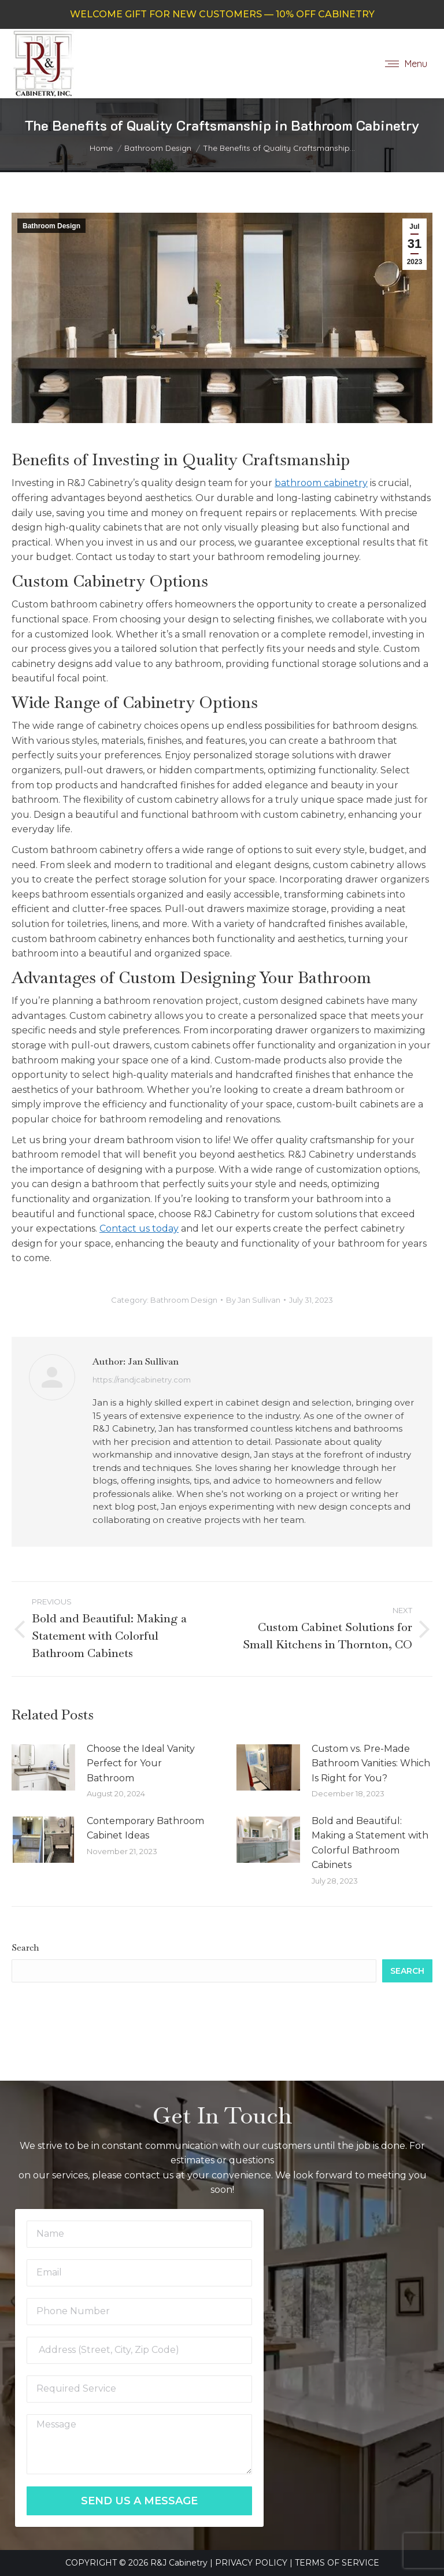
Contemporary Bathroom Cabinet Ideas (145, 1828)
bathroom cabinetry (321, 482)
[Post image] (43, 1767)
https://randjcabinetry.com (141, 1379)
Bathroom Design (51, 226)
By (253, 1299)
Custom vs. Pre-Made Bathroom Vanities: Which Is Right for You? (371, 1763)
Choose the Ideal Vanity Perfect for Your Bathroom (141, 1763)
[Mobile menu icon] (406, 63)
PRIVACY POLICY (251, 2563)
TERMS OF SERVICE (337, 2563)
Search (25, 1947)
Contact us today (139, 1228)
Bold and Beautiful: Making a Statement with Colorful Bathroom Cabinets (370, 1843)
